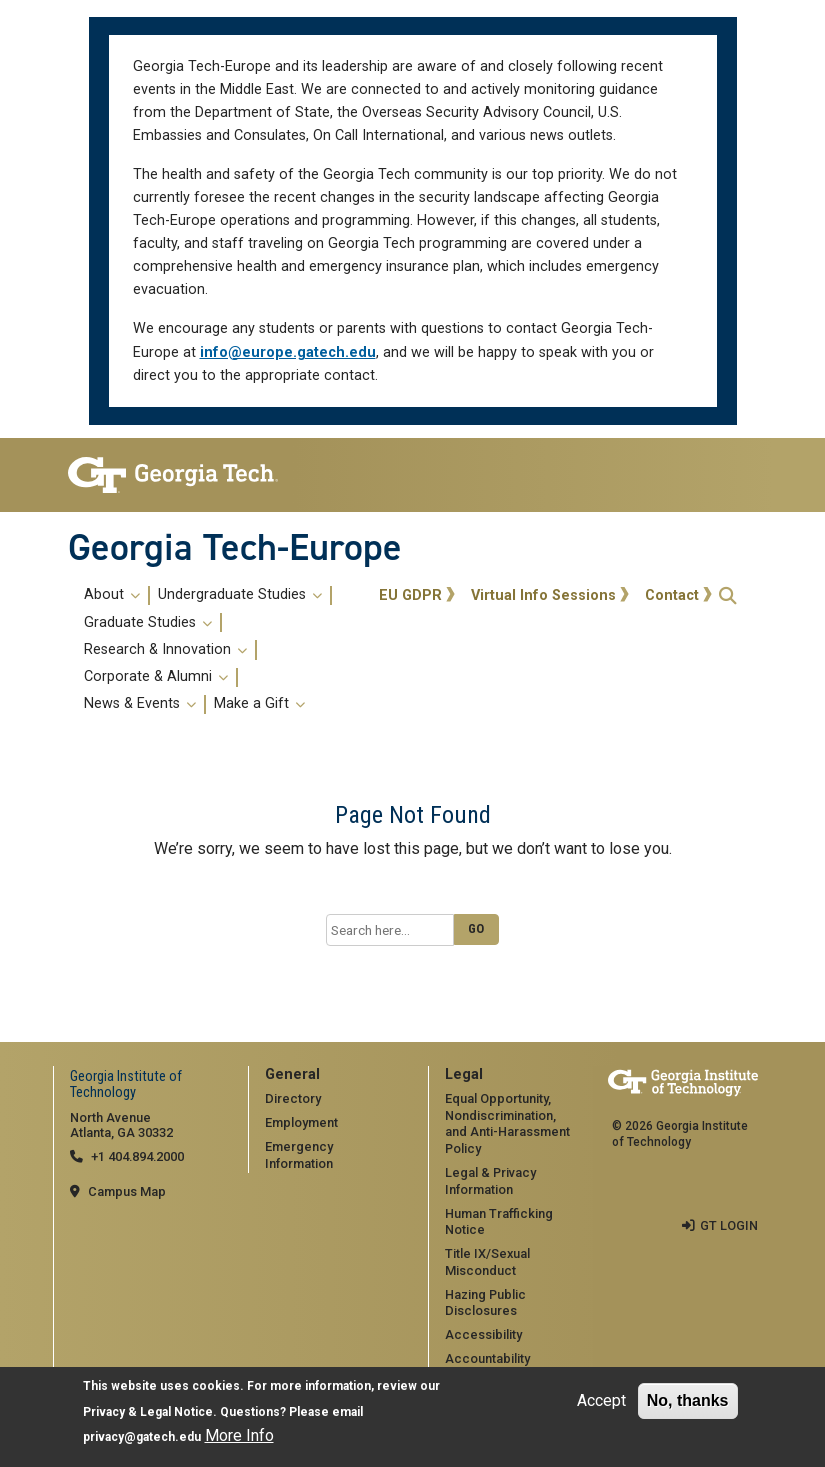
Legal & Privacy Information (490, 1181)
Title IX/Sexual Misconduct (487, 1262)
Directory (293, 1098)
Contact (672, 595)
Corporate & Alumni (156, 677)
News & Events (140, 704)
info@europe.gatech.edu (288, 352)
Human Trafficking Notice (499, 1222)
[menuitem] (220, 650)
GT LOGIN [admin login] (729, 1225)
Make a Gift (259, 704)
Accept (601, 1401)
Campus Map (127, 1191)
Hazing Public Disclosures (485, 1303)
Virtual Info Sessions (543, 595)
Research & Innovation (165, 650)
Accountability (487, 1358)
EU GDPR (410, 595)
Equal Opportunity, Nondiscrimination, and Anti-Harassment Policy (507, 1123)
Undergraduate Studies (240, 595)
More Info (239, 1436)
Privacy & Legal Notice (148, 1413)
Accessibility (483, 1334)
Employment (301, 1122)
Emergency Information (299, 1155)
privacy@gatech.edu (142, 1438)
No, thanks (688, 1401)
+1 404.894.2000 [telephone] (137, 1156)
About (112, 595)
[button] (728, 595)
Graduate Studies (148, 623)
